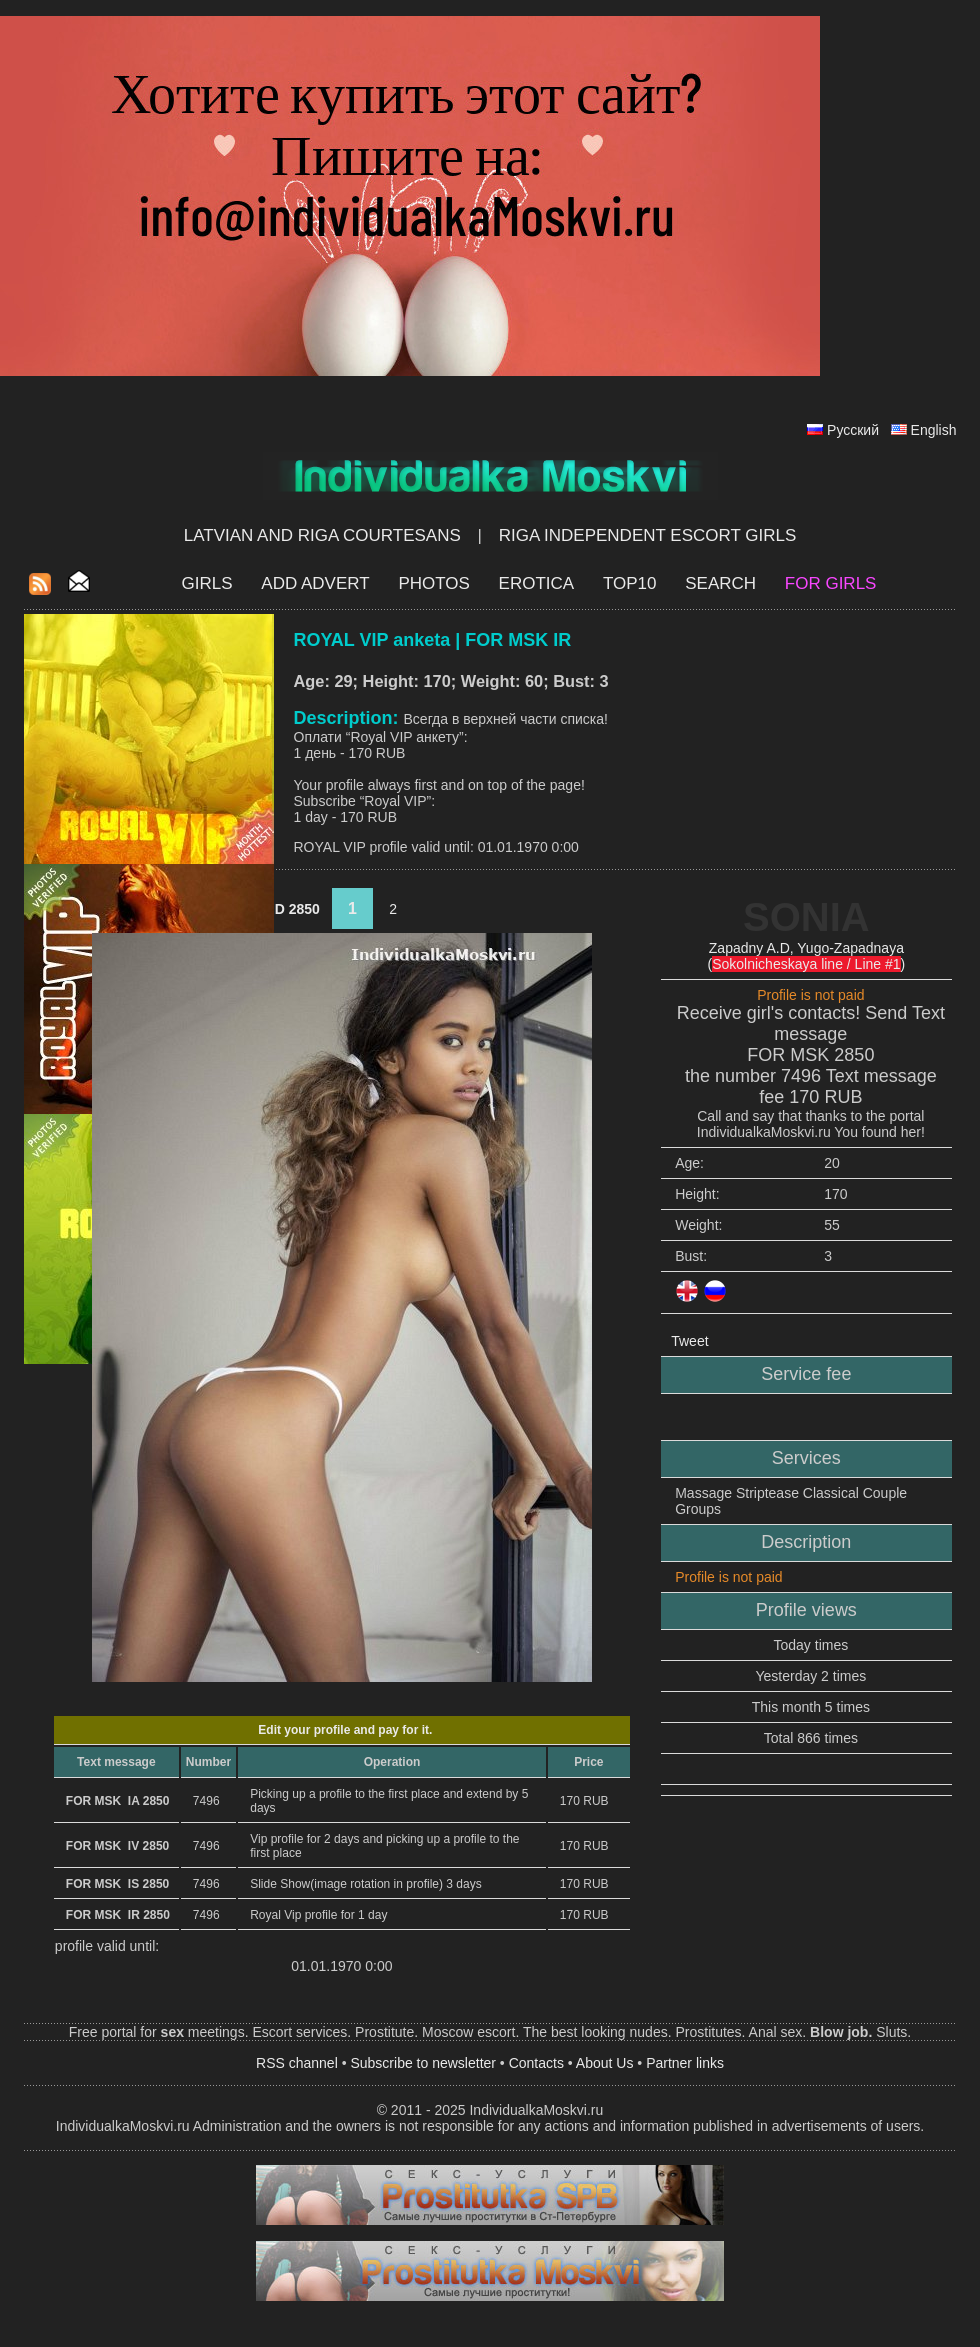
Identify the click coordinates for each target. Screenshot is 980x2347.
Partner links (685, 2063)
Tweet (689, 1341)
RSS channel (297, 2063)
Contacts (536, 2063)
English (934, 430)
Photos (433, 583)
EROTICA (537, 583)
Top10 (630, 583)
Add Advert (315, 583)
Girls (207, 583)
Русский (853, 430)
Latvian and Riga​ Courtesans (322, 535)
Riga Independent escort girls (648, 535)
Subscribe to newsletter (423, 2063)
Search (720, 583)
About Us (605, 2063)
